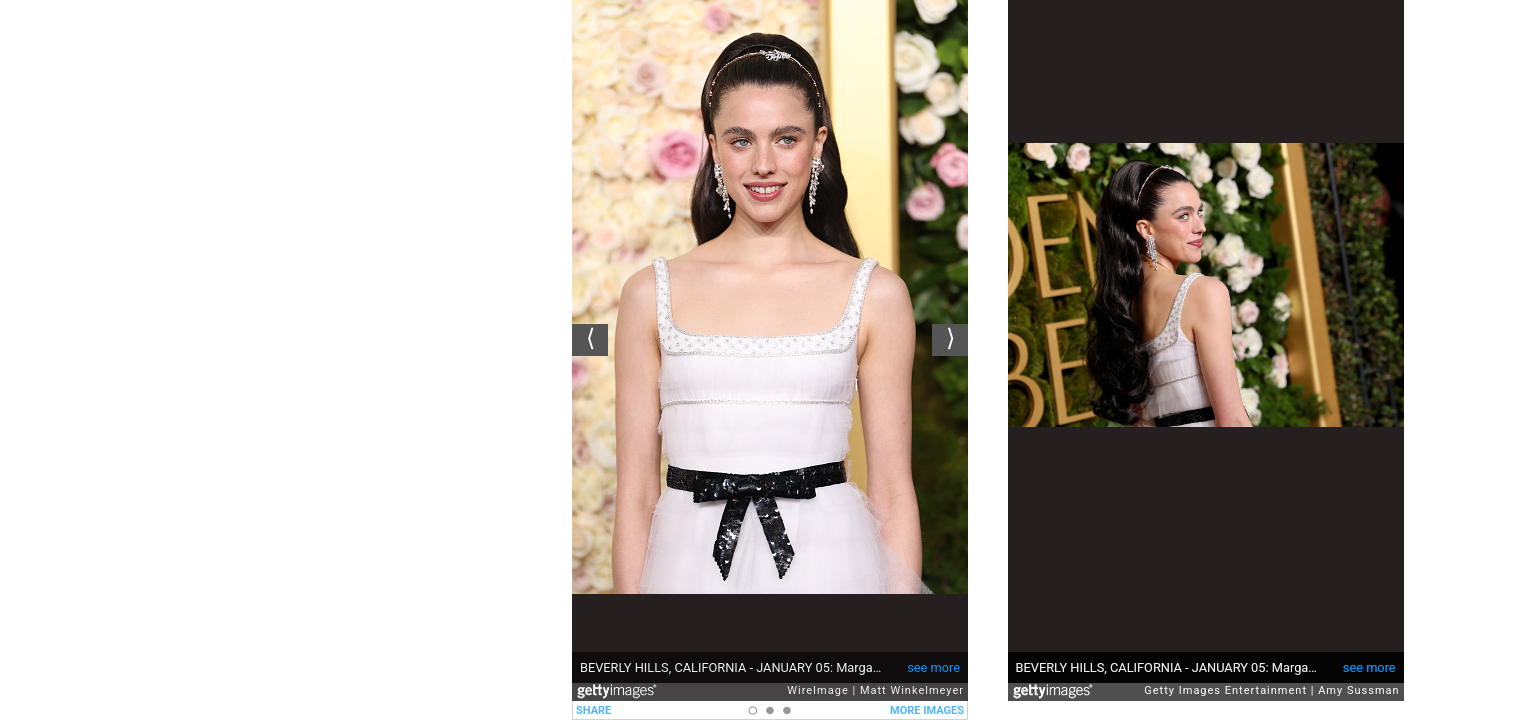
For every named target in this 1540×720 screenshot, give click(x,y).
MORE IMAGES (927, 710)
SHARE (593, 710)
